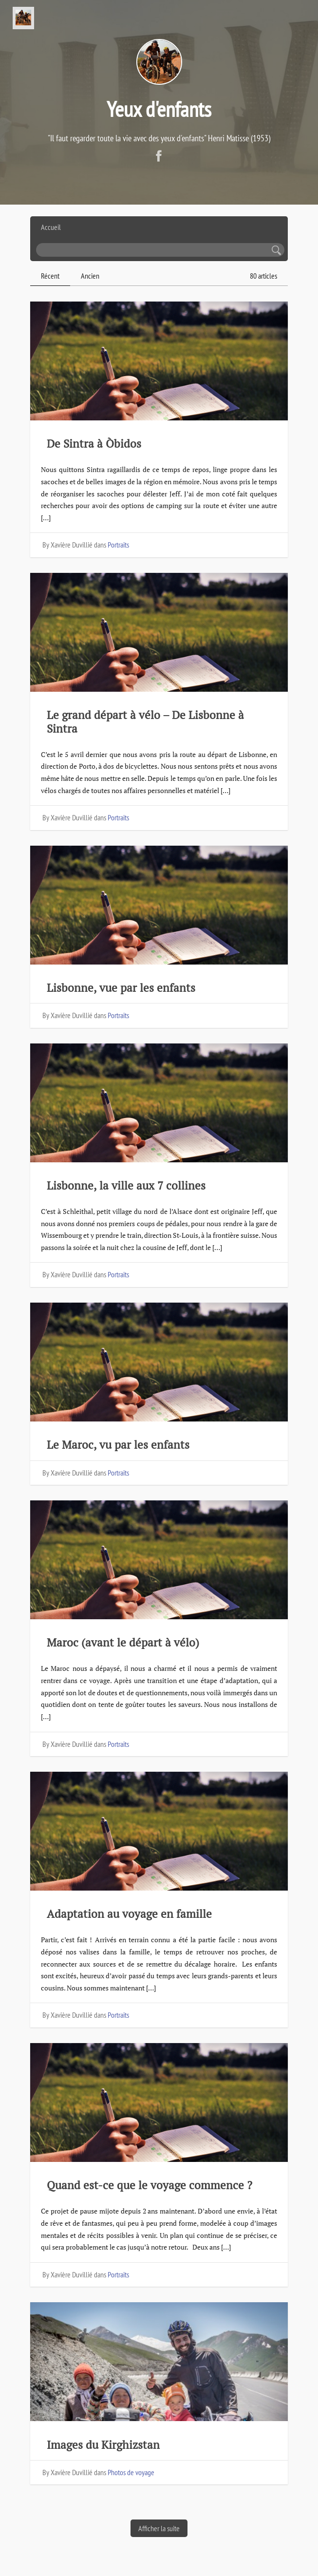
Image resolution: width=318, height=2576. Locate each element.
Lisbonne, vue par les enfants (121, 987)
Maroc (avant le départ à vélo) (123, 1642)
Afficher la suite (159, 2528)
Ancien (90, 276)
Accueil (51, 227)
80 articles (263, 276)
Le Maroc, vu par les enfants (118, 1444)
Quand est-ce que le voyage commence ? (149, 2185)
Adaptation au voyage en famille (129, 1913)
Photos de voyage (131, 2472)
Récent (50, 276)
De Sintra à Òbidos (95, 443)
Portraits (118, 544)
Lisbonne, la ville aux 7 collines (126, 1185)
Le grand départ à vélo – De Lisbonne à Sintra (145, 721)
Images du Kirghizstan (103, 2444)
